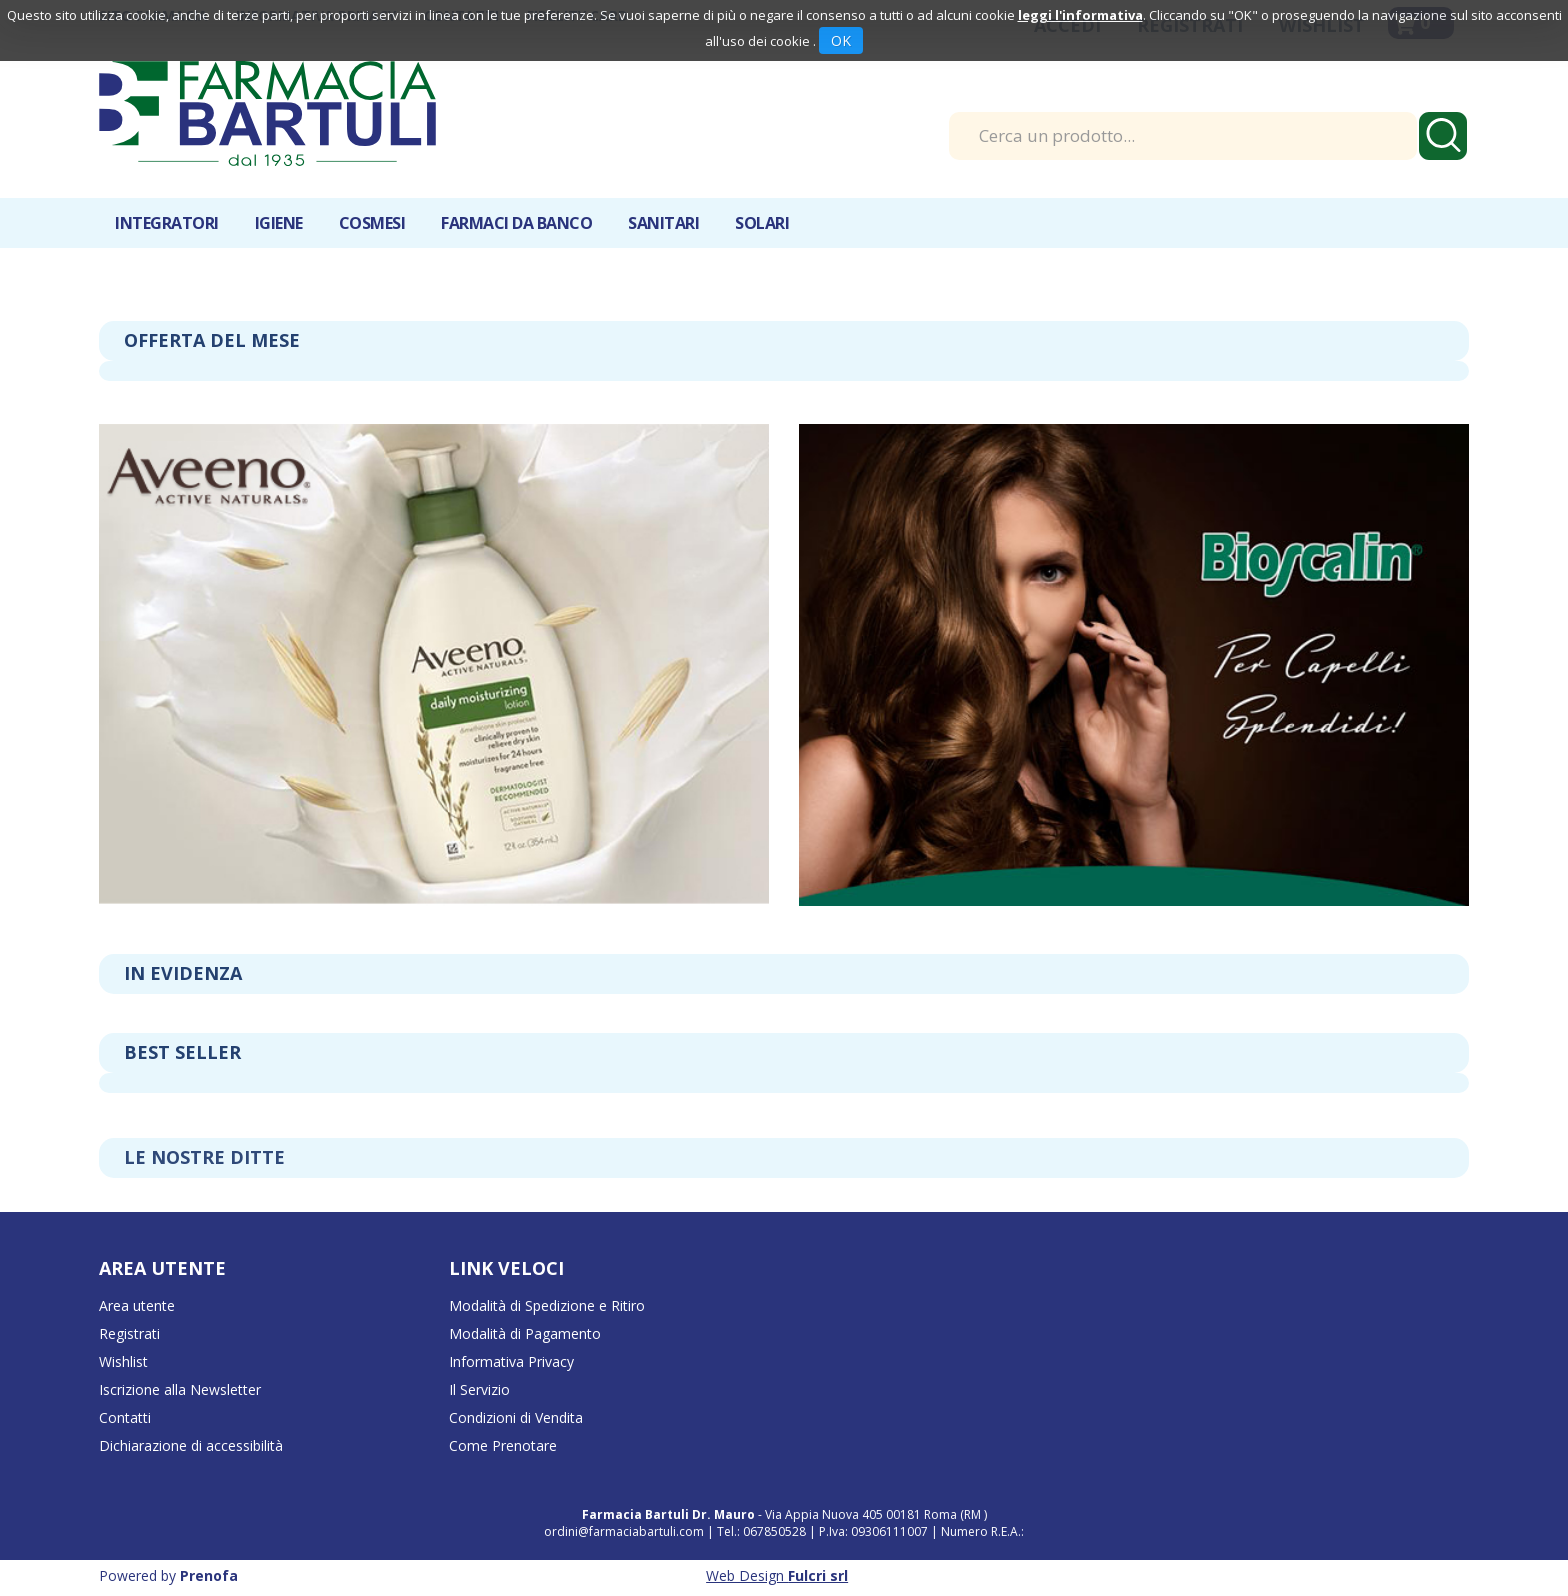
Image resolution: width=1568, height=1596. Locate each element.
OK (841, 40)
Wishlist (123, 1361)
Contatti (125, 1417)
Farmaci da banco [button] (516, 223)
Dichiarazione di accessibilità (191, 1445)
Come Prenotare (503, 1445)
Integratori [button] (167, 223)
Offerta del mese (212, 340)
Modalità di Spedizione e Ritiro (547, 1305)
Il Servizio (479, 1389)
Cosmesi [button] (372, 223)
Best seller (182, 1052)
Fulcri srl (818, 1575)
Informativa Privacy (511, 1361)
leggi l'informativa (1080, 15)
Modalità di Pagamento (525, 1333)
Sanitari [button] (663, 223)
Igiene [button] (279, 223)
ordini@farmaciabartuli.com (624, 1531)
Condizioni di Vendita (516, 1417)
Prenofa (209, 1575)
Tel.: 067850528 (763, 1531)
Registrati (129, 1333)
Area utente (137, 1305)
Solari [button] (762, 223)
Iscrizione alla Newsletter (180, 1389)
